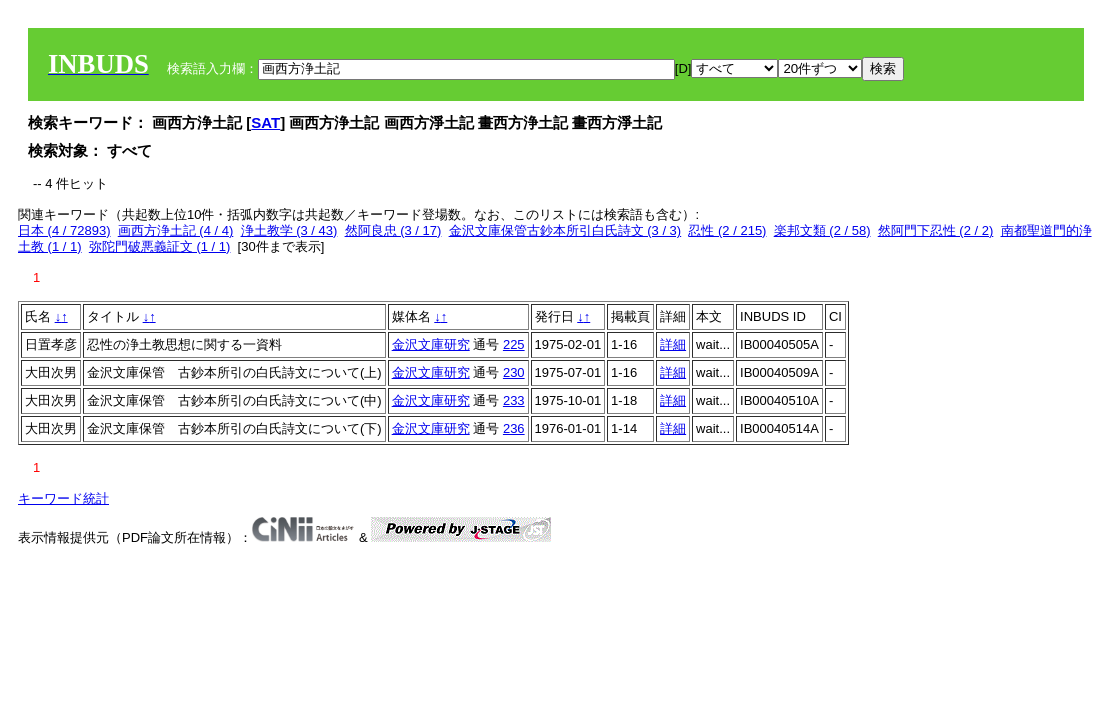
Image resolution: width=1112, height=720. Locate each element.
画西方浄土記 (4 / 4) (176, 230)
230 (514, 372)
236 (514, 428)
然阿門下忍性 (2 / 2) (936, 230)
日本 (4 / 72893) (64, 230)
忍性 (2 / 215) (727, 230)
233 (514, 400)
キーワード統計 (63, 498)
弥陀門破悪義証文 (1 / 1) (160, 246)
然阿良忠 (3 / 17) (393, 230)
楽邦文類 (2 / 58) (822, 230)
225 (514, 344)
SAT (265, 122)
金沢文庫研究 (431, 344)
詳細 (673, 344)
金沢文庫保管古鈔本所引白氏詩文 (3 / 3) (565, 230)
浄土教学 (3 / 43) (289, 230)
